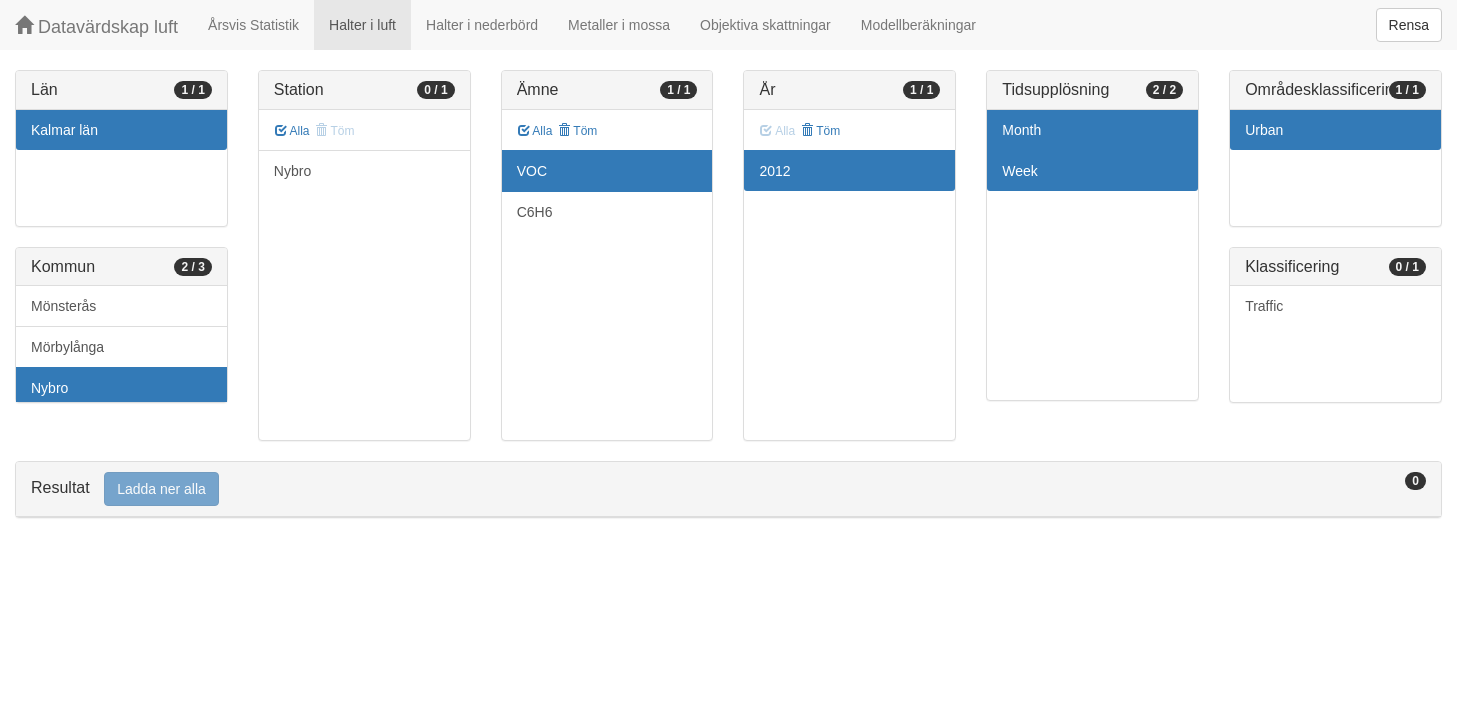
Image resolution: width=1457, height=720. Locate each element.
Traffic (1264, 306)
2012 (774, 171)
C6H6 (535, 212)
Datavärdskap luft (96, 26)
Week (1020, 171)
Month (1021, 130)
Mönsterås (63, 306)
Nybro (49, 388)
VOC (532, 171)
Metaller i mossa (619, 25)
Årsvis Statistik (253, 25)
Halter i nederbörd (482, 25)
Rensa (1409, 25)
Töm (577, 131)
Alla (292, 131)
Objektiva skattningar (765, 25)
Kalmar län (64, 130)
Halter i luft (362, 25)
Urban (1264, 130)
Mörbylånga (67, 347)
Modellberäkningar (918, 25)
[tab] (728, 489)
